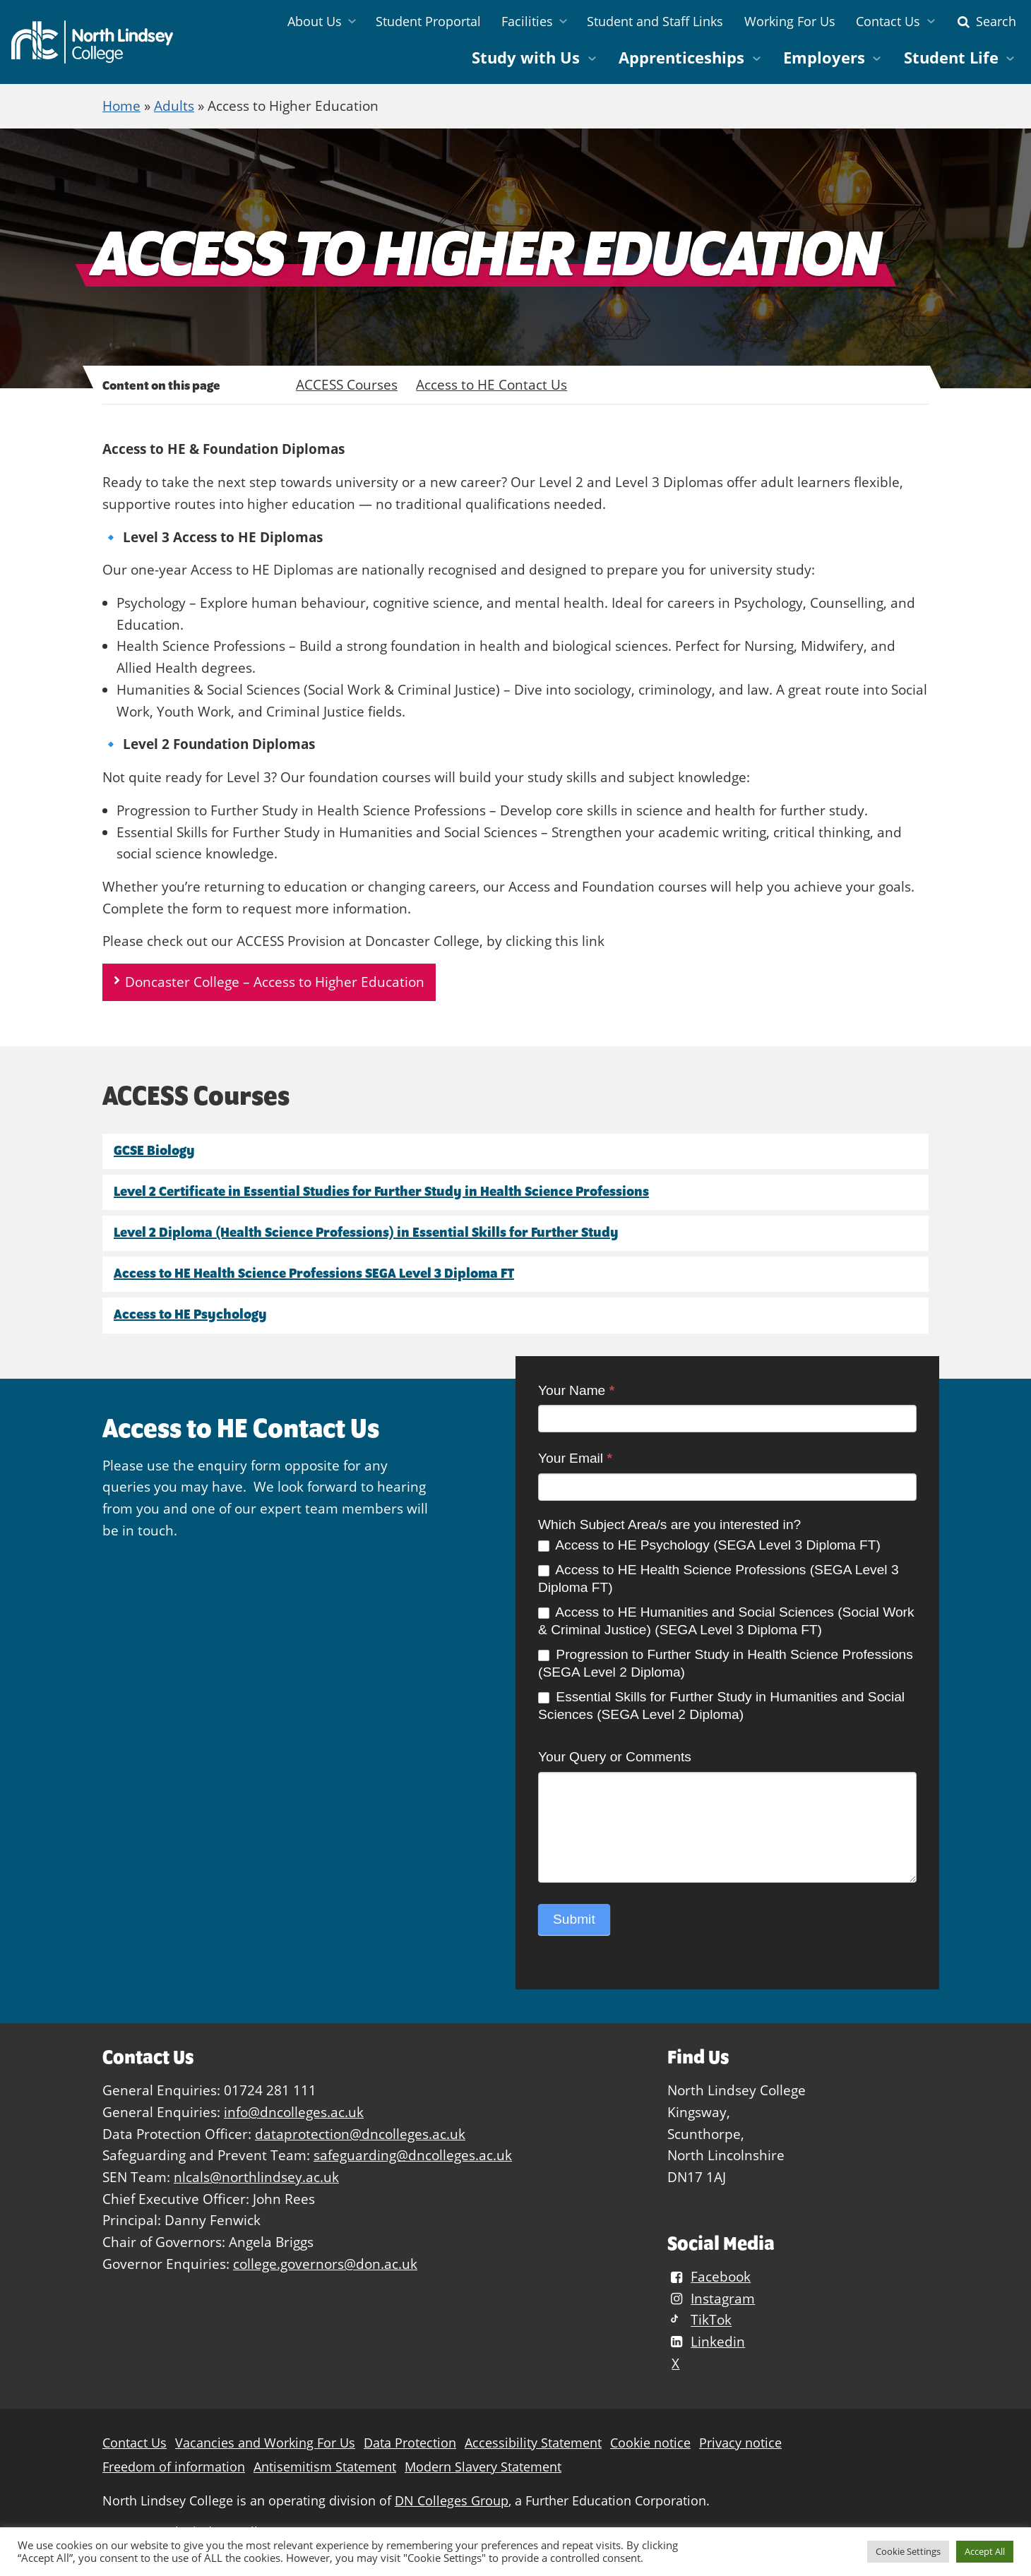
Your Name (576, 1390)
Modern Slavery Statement (483, 2467)
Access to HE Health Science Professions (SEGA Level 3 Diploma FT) (718, 1578)
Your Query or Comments (614, 1756)
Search (985, 21)
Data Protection (410, 2443)
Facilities (527, 21)
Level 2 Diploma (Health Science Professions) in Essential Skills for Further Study (366, 1232)
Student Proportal (428, 21)
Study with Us (526, 57)
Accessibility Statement (533, 2443)
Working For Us (789, 21)
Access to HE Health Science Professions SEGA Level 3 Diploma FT (314, 1273)
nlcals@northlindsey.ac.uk (256, 2177)
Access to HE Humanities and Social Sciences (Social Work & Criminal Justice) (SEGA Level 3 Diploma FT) (726, 1621)
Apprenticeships (681, 57)
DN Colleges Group (451, 2501)
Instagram (711, 2298)
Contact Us (888, 21)
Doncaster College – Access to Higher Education (274, 981)
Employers (824, 57)
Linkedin (706, 2341)
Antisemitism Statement (325, 2467)
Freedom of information (173, 2467)
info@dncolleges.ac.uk (294, 2112)
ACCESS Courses (347, 384)
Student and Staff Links (655, 21)
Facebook (709, 2276)
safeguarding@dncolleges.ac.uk (413, 2155)
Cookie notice (650, 2443)
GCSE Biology (154, 1150)
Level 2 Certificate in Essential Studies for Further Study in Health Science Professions (381, 1191)
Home (121, 105)
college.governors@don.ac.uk (325, 2263)
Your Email (575, 1458)
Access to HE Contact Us (491, 384)
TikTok (699, 2320)
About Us (314, 21)
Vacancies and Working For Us (265, 2443)
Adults (174, 105)
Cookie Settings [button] (908, 2551)
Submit (574, 1919)
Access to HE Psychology (190, 1314)
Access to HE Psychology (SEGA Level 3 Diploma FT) (709, 1545)
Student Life (951, 57)
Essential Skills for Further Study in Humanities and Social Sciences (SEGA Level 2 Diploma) (721, 1705)
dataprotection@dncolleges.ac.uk (360, 2134)
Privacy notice (740, 2443)
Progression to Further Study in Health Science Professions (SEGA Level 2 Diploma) (725, 1663)
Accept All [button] (985, 2551)
